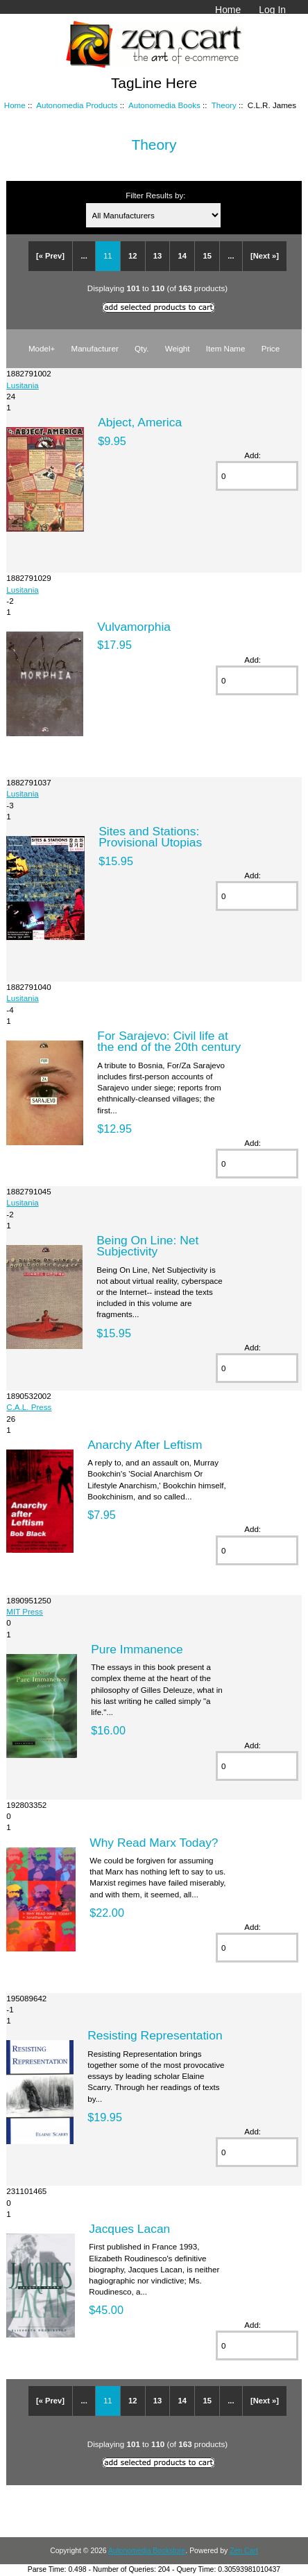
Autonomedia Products (76, 105)
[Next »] (264, 256)
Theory (224, 105)
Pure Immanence (136, 1649)
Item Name (226, 348)
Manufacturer (94, 348)
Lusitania (22, 385)
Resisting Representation (154, 2035)
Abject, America (140, 422)
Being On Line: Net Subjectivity (147, 1245)
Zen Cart (244, 2551)
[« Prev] (50, 256)
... (83, 256)
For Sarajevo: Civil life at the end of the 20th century (169, 1041)
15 (207, 256)
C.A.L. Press (28, 1406)
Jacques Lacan (129, 2229)
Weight (177, 348)
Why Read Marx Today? (153, 1843)
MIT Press (24, 1611)
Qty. (141, 348)
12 (132, 256)
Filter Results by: (155, 195)
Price (271, 348)
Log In (272, 9)
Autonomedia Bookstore (146, 2551)
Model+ (41, 348)
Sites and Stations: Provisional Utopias (150, 836)
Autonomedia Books (164, 105)
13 (157, 256)
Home (228, 9)
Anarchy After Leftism (144, 1445)
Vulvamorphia (134, 627)
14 (182, 256)
